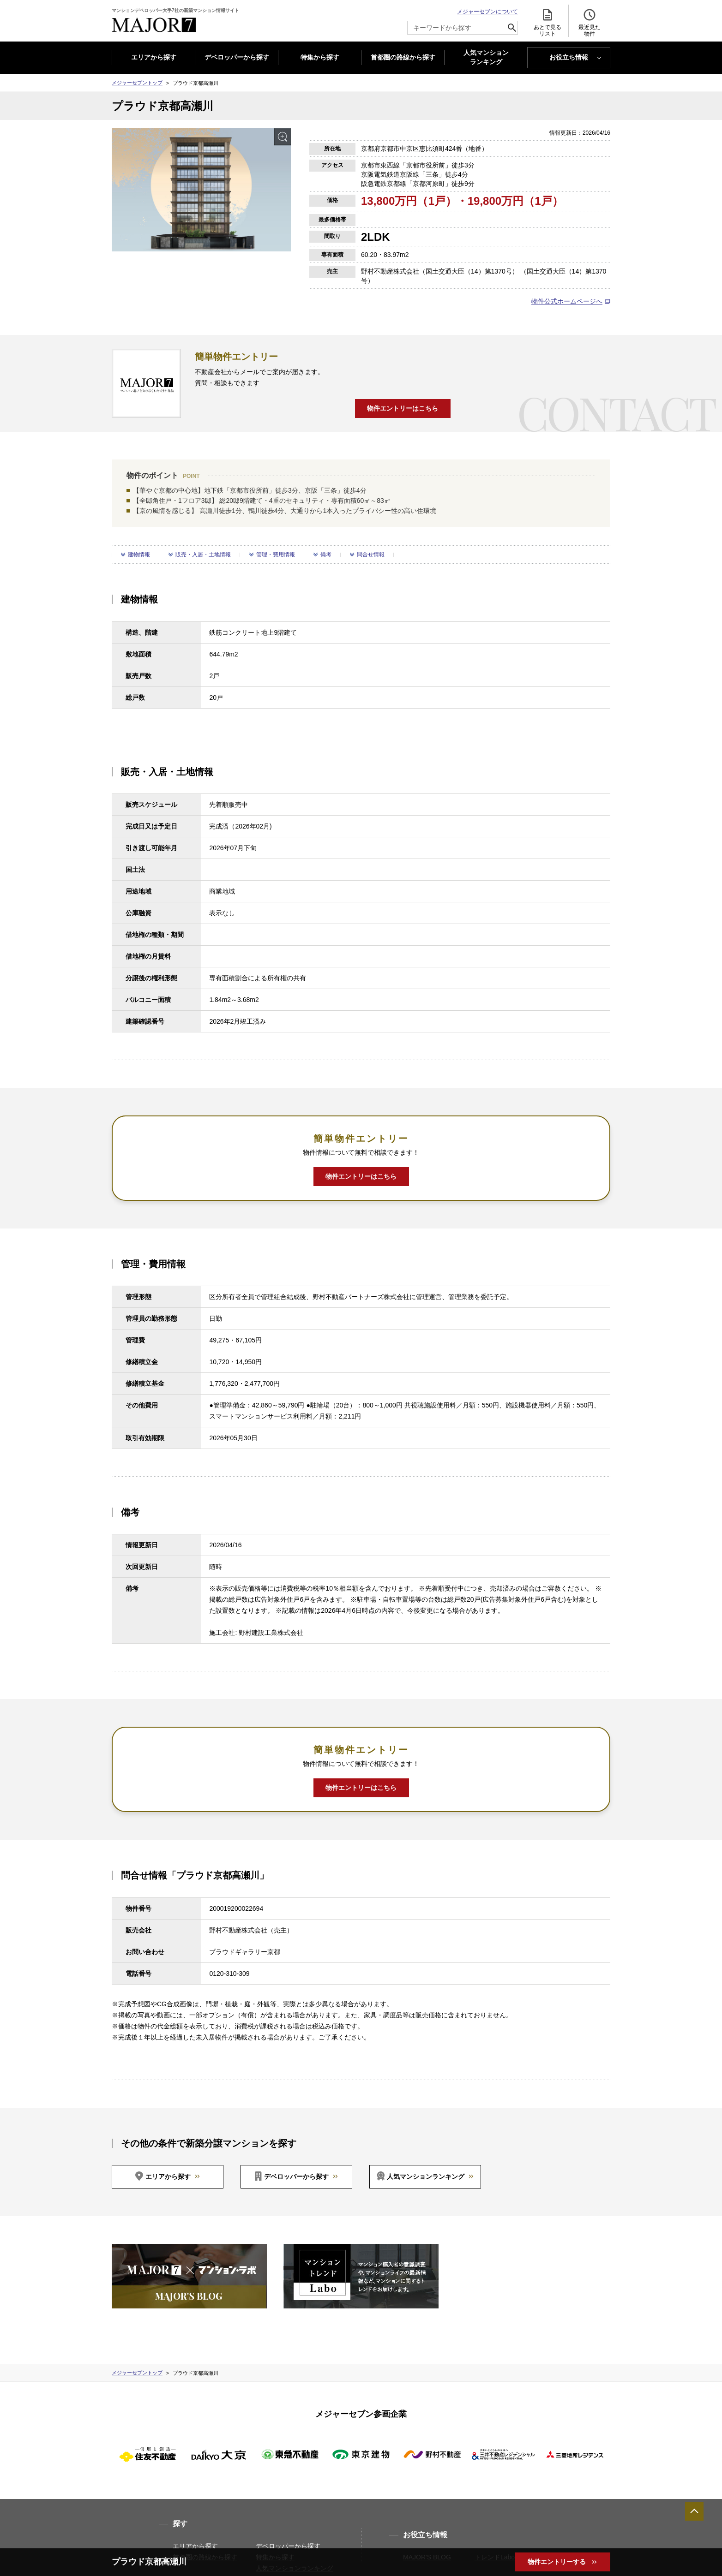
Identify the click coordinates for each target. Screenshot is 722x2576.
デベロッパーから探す (237, 57)
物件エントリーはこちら (402, 408)
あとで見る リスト (547, 22)
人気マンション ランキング (486, 57)
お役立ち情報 (568, 57)
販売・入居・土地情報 (203, 554)
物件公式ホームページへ (566, 301)
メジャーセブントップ (137, 82)
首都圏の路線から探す (403, 57)
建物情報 (139, 554)
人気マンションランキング (425, 2176)
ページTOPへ (694, 2511)
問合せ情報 (371, 554)
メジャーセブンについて (487, 11)
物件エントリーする (558, 2561)
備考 (325, 554)
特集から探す (320, 57)
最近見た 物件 (589, 22)
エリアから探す (153, 57)
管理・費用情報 (275, 554)
